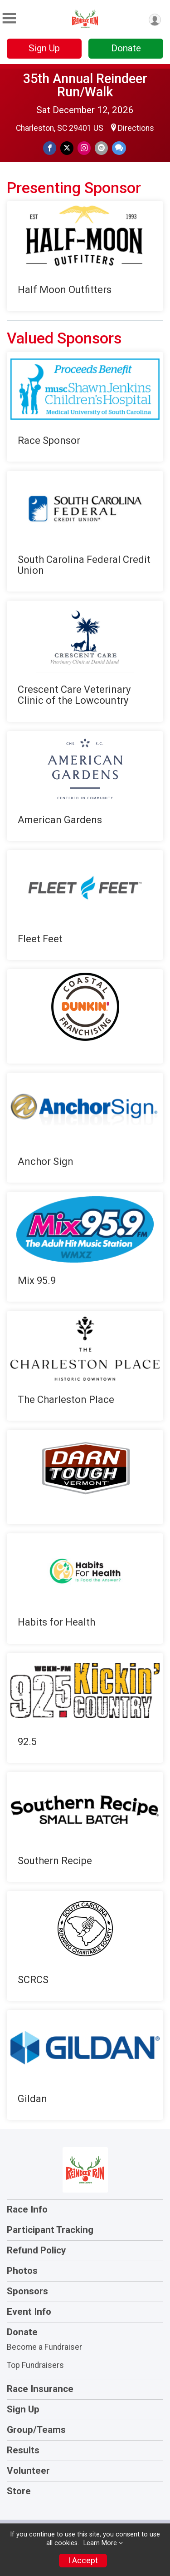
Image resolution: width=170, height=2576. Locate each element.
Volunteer (28, 2470)
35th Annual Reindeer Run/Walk (85, 85)
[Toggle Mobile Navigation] (9, 18)
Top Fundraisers (35, 2365)
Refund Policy (36, 2250)
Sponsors (27, 2291)
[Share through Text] (119, 147)
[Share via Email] (101, 147)
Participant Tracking (50, 2229)
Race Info (27, 2209)
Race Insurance (40, 2388)
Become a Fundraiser (44, 2347)
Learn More (100, 2543)
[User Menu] (155, 20)
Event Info (29, 2311)
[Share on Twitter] (66, 147)
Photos (22, 2270)
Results (23, 2450)
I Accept (83, 2560)
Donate (126, 48)
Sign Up (44, 48)
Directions (136, 128)
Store (19, 2491)
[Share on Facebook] (49, 147)
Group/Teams (36, 2429)
